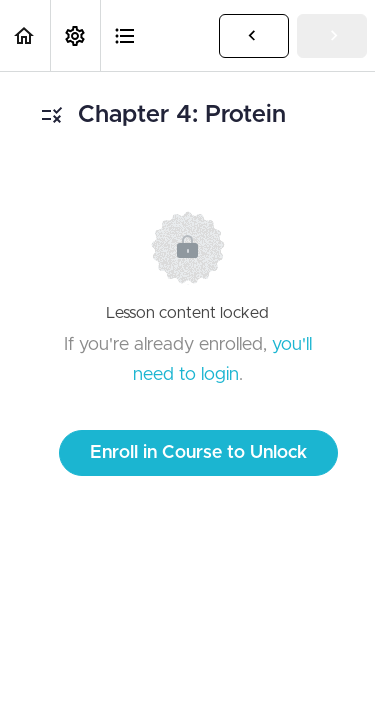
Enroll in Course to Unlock (198, 453)
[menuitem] (75, 35)
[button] (25, 35)
